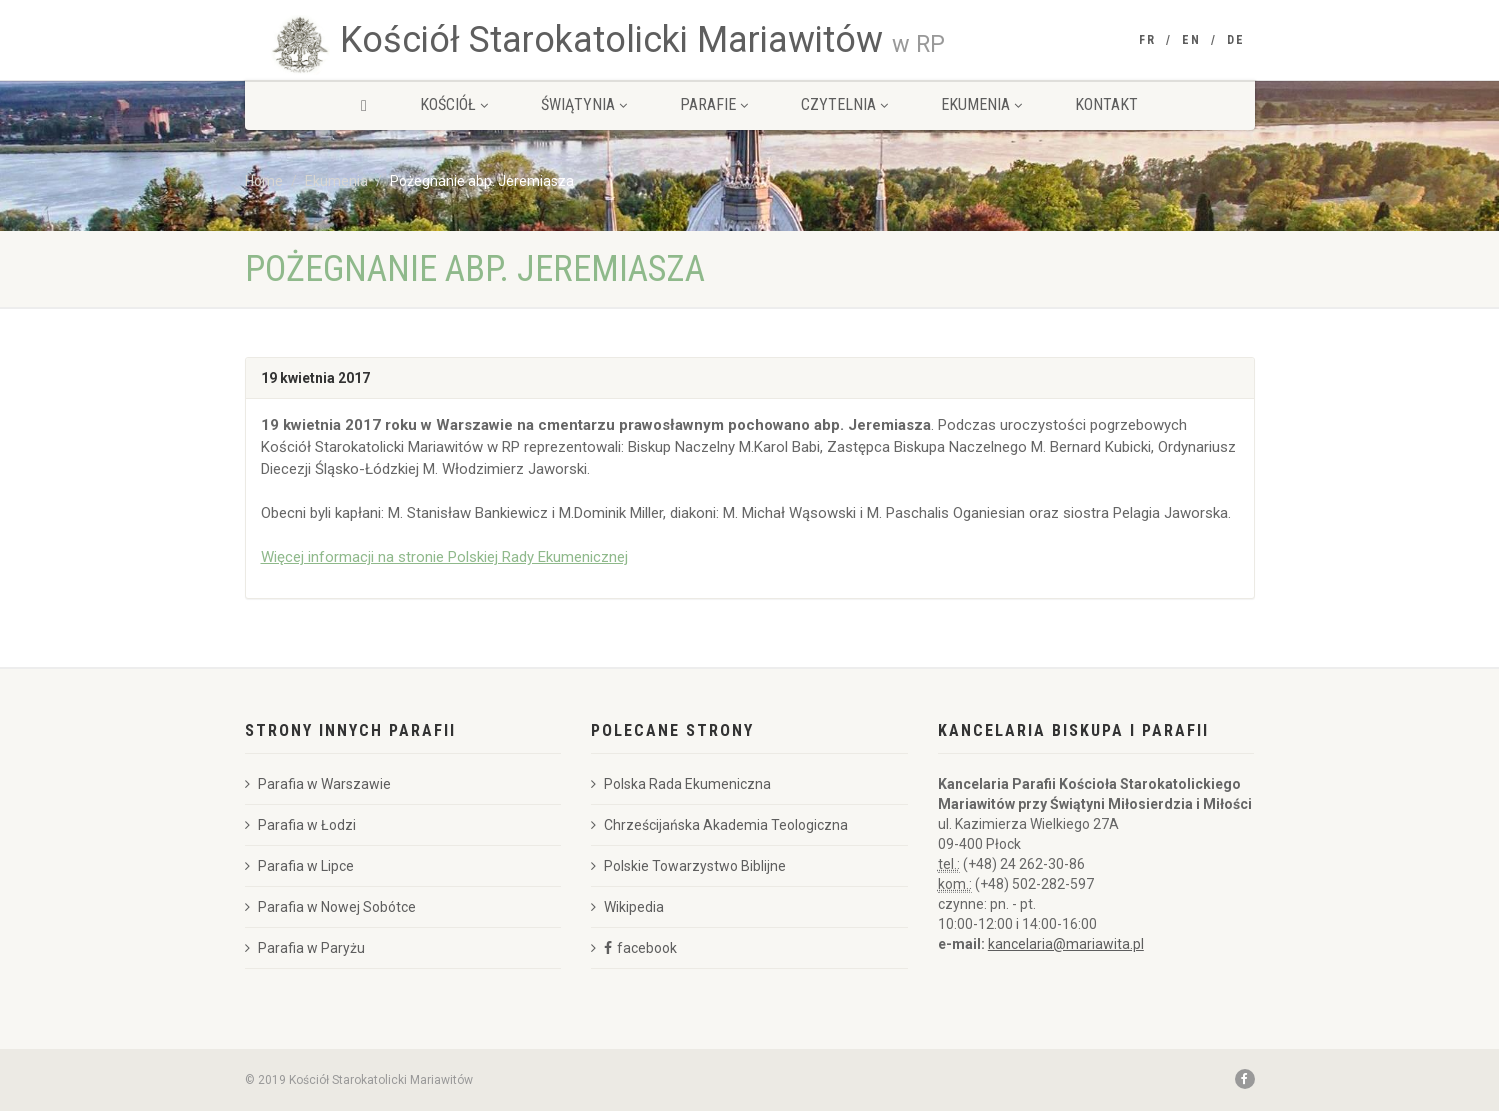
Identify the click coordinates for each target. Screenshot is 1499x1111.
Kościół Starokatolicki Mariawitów (642, 40)
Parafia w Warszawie (318, 784)
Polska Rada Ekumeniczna (681, 784)
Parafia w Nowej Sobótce (330, 907)
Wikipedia (627, 907)
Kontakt (1106, 104)
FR (1147, 40)
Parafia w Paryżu (305, 948)
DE (1236, 40)
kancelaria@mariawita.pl (1066, 944)
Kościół (454, 104)
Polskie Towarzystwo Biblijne (688, 866)
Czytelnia (844, 104)
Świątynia (584, 104)
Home (264, 181)
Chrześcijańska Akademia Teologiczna (719, 825)
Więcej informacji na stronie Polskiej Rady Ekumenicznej (444, 557)
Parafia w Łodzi (300, 825)
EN (1191, 40)
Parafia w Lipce (299, 866)
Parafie (714, 104)
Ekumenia (981, 104)
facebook (647, 948)
